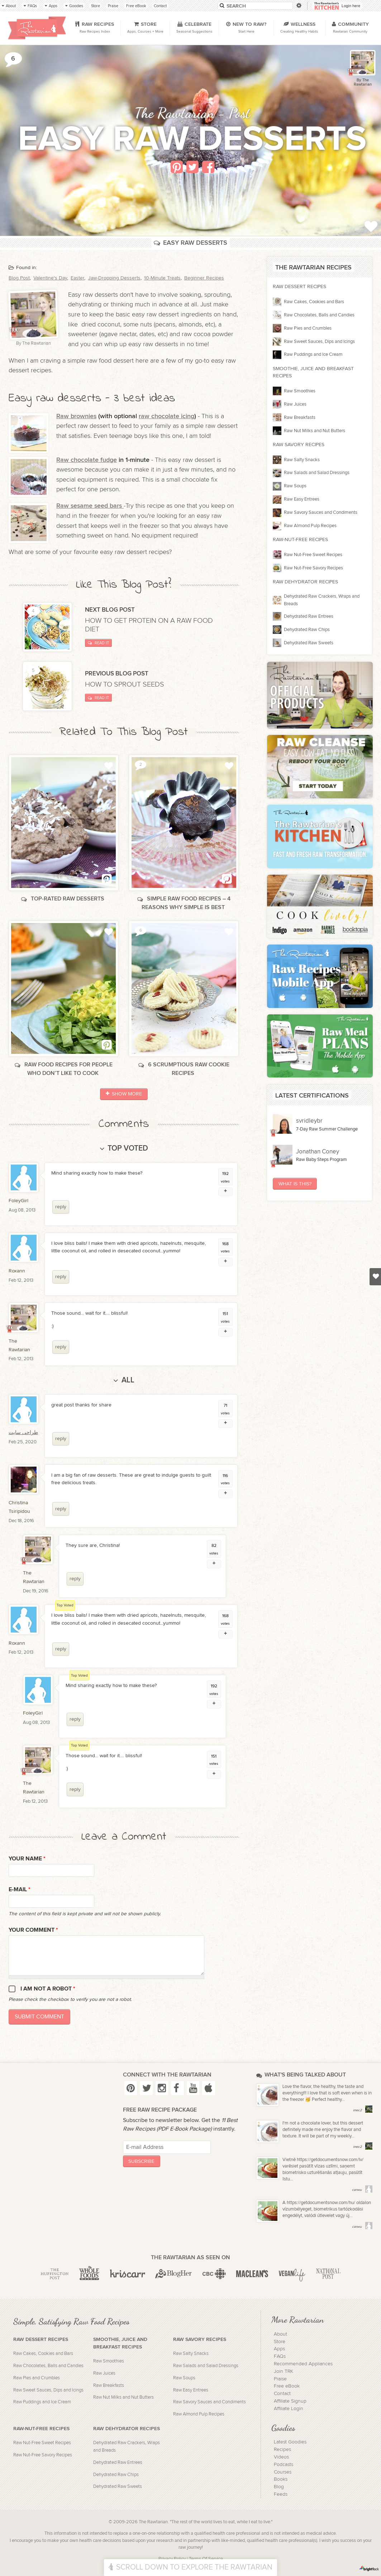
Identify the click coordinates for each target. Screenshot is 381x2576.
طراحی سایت (23, 1432)
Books (280, 2479)
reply (60, 1207)
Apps (279, 2349)
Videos (281, 2457)
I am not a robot (47, 1988)
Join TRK (283, 2371)
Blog (279, 2487)
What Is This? (294, 1184)
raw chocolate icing (166, 416)
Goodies (283, 2427)
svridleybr (309, 1120)
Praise (280, 2379)
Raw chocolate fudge (86, 460)
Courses (282, 2472)
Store (279, 2342)
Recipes (282, 2449)
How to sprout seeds (125, 684)
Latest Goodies (290, 2442)
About (280, 2334)
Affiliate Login (288, 2409)
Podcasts (283, 2464)
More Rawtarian (297, 2319)
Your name (27, 1858)
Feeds (280, 2494)
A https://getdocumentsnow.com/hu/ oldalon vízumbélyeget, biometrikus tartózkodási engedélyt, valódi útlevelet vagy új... (326, 2209)
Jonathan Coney (317, 1151)
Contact (282, 2393)
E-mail (19, 1889)
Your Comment (33, 1930)
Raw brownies (76, 416)
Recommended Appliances (303, 2364)
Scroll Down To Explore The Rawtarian (190, 2567)
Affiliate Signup (290, 2401)
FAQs (280, 2356)
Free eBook (287, 2386)
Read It (98, 643)
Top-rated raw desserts (63, 898)
